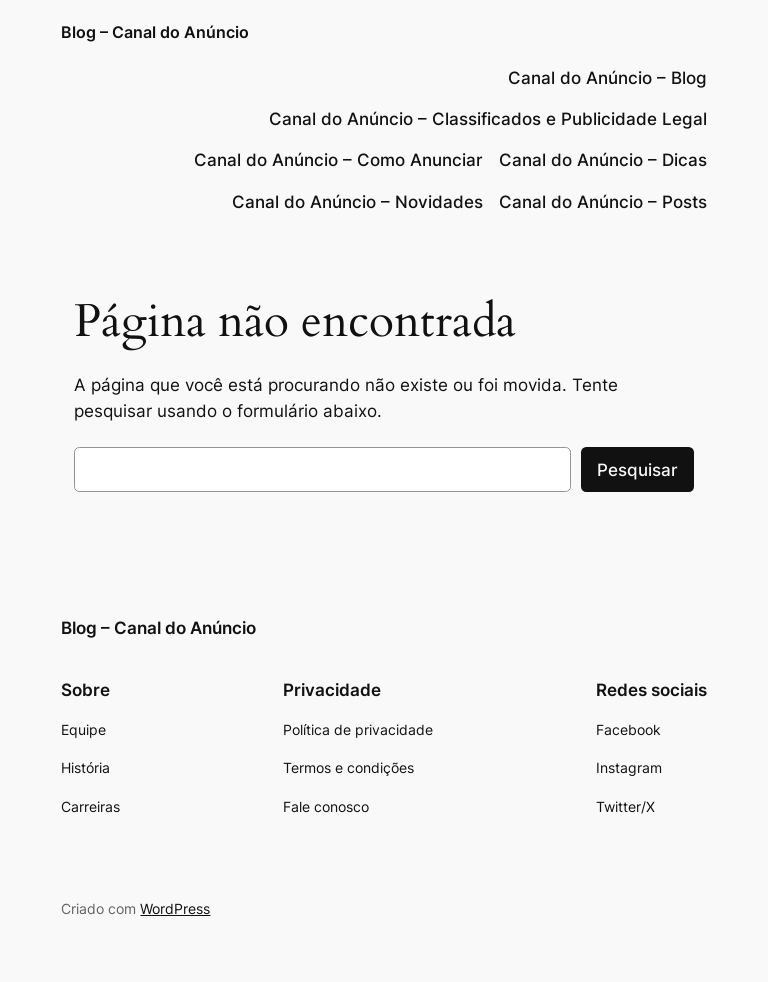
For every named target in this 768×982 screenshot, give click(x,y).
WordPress (175, 908)
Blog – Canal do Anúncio (155, 32)
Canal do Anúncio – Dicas (603, 160)
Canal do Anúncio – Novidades (357, 202)
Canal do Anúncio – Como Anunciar (338, 160)
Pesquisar (637, 470)
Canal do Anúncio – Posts (603, 202)
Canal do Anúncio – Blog (607, 78)
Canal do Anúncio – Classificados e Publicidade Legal (488, 119)
